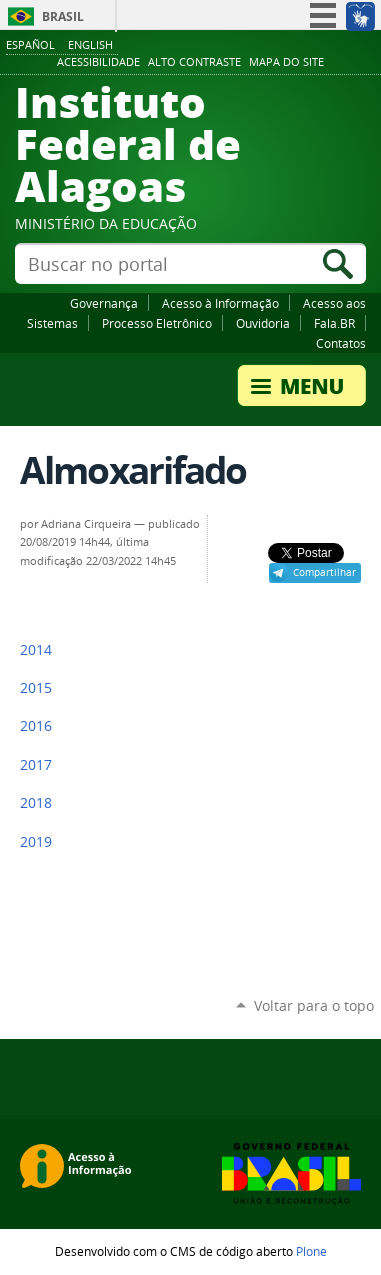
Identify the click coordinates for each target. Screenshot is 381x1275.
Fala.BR (334, 323)
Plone (311, 1251)
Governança (104, 303)
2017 (36, 765)
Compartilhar (324, 572)
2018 (36, 803)
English (90, 44)
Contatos (341, 343)
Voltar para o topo (314, 1005)
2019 (36, 842)
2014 (36, 650)
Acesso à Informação (220, 303)
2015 (36, 688)
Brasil (63, 16)
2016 (36, 726)
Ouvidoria (263, 323)
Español (30, 44)
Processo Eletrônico (157, 323)
